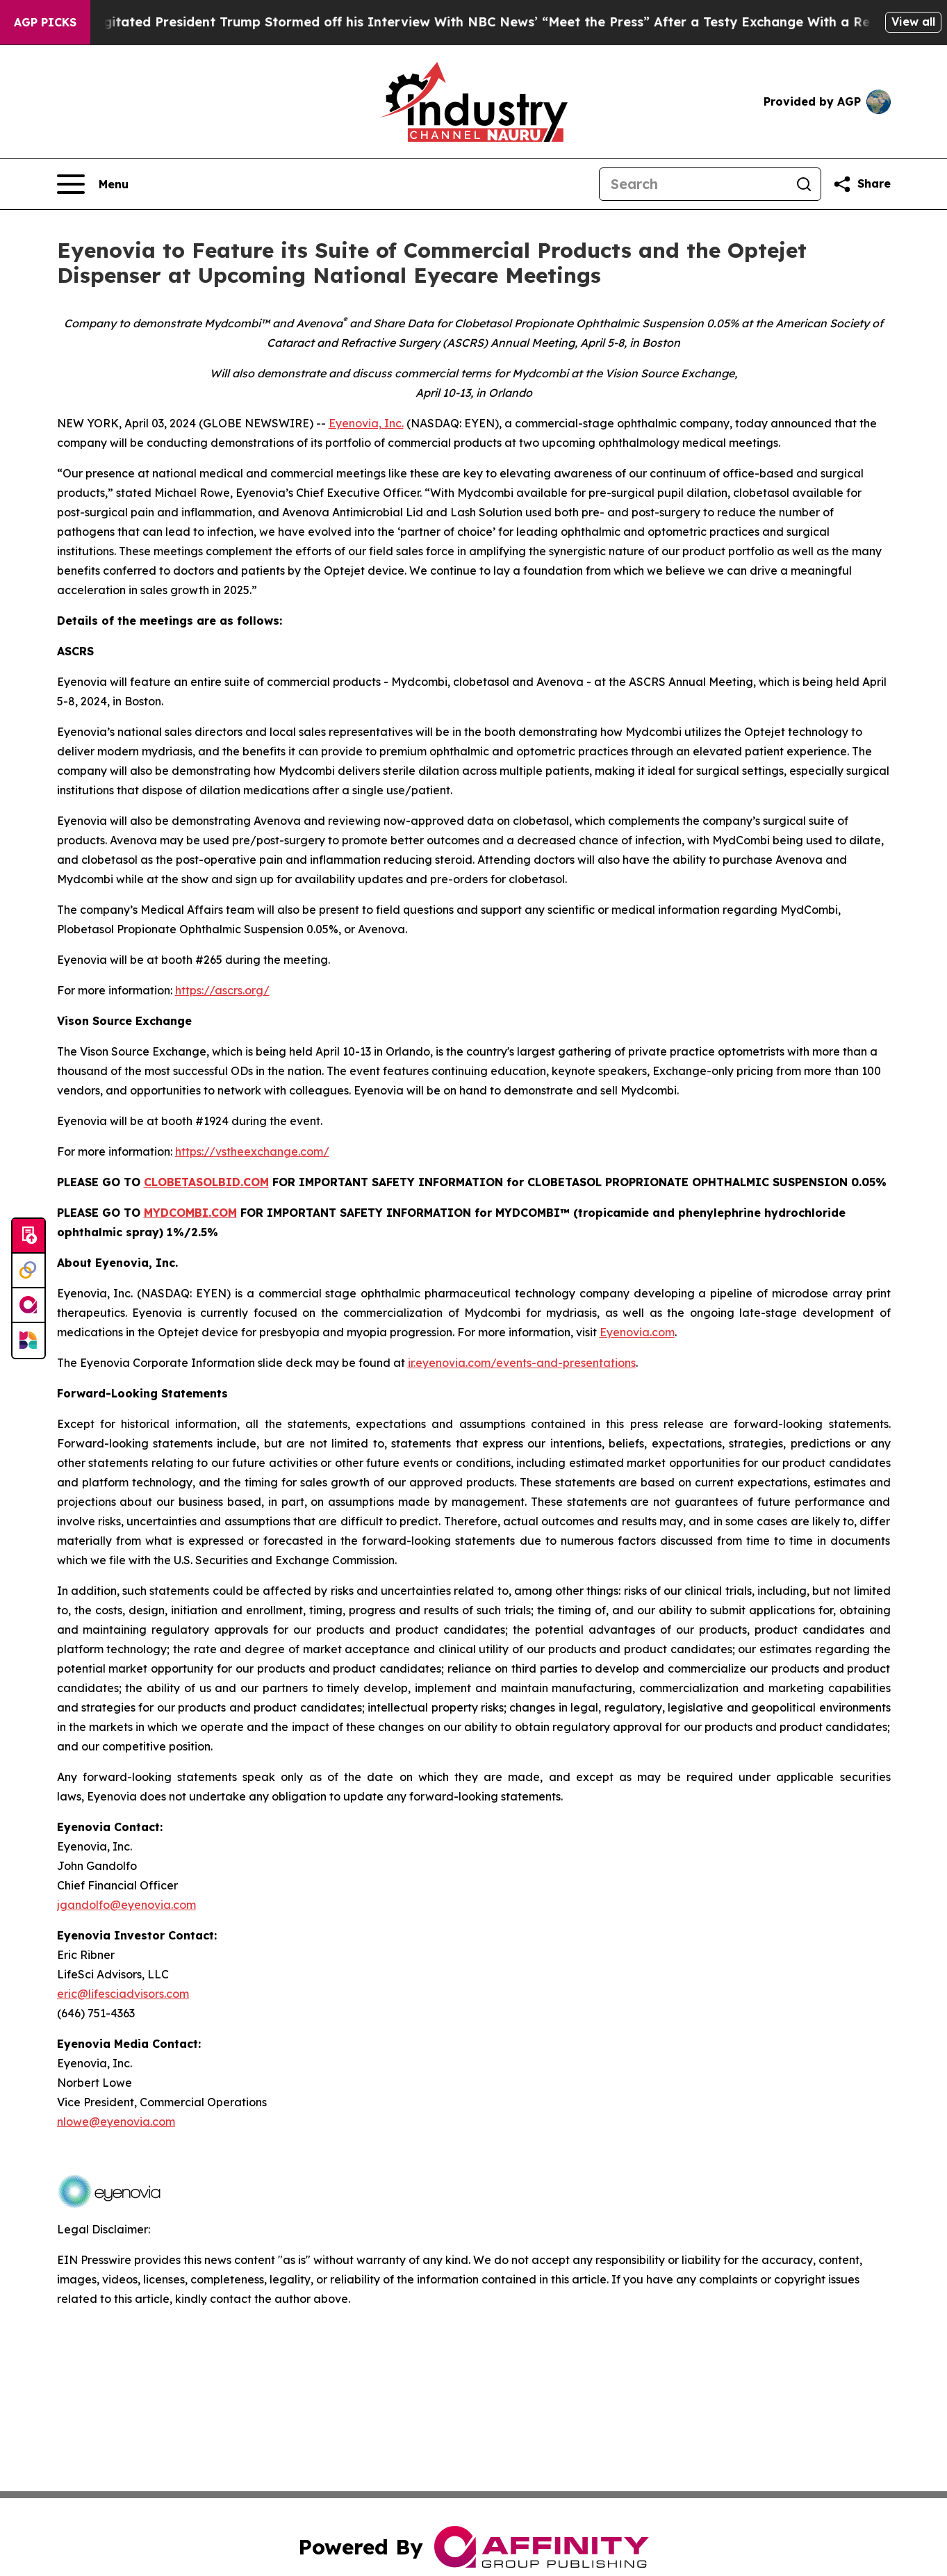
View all (913, 21)
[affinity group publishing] (28, 1305)
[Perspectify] (28, 1271)
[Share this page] (861, 184)
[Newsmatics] (28, 1340)
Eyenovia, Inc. (366, 423)
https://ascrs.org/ (222, 990)
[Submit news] (28, 1236)
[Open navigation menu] (93, 184)
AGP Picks (45, 22)
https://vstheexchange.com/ (252, 1151)
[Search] (693, 184)
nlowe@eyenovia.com (116, 2121)
